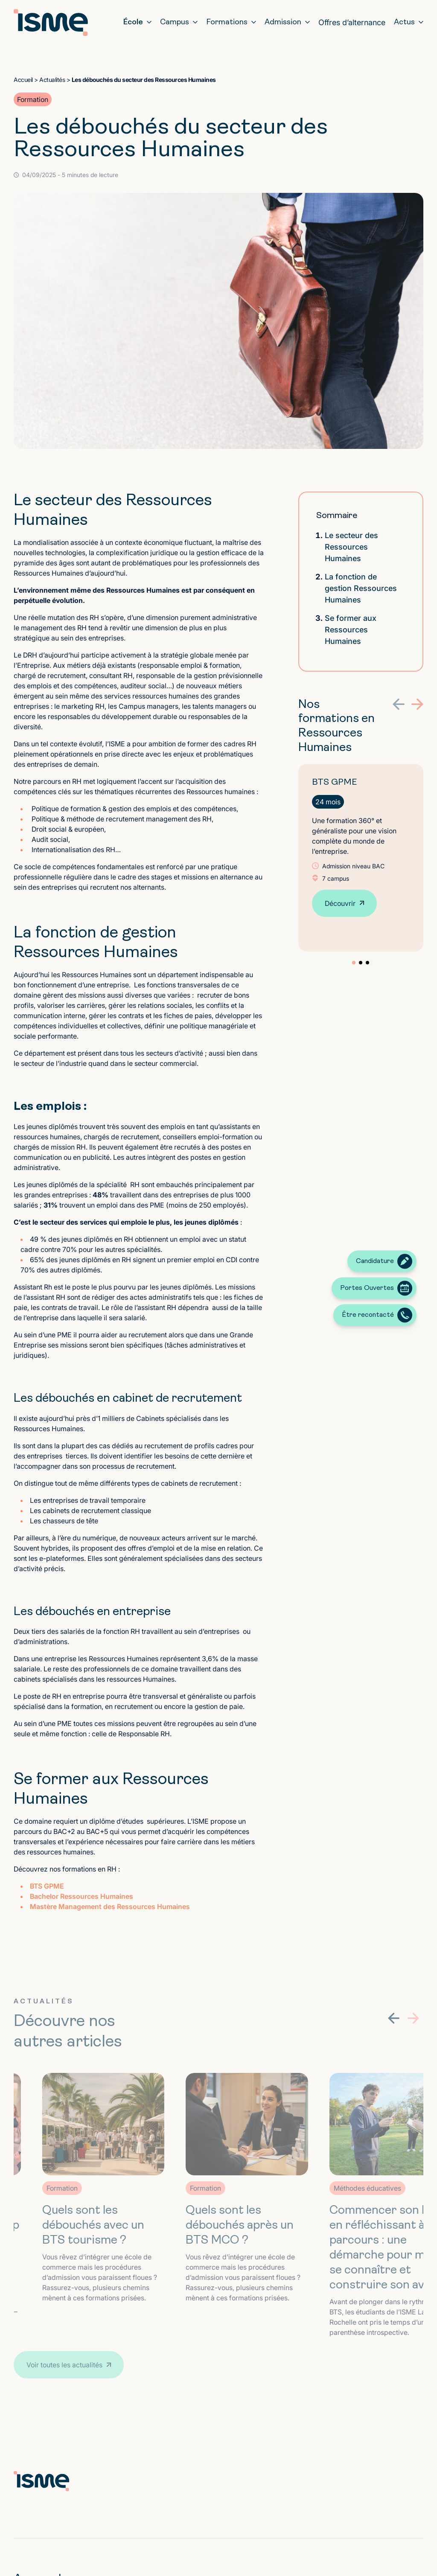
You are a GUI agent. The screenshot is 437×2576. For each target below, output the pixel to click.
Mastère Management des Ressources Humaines (110, 1906)
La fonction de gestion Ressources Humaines (361, 588)
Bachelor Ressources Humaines (81, 1896)
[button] (399, 704)
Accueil (23, 79)
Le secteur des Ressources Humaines (351, 547)
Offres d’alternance (351, 22)
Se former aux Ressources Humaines (350, 630)
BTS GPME (47, 1886)
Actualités (52, 79)
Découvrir (340, 903)
